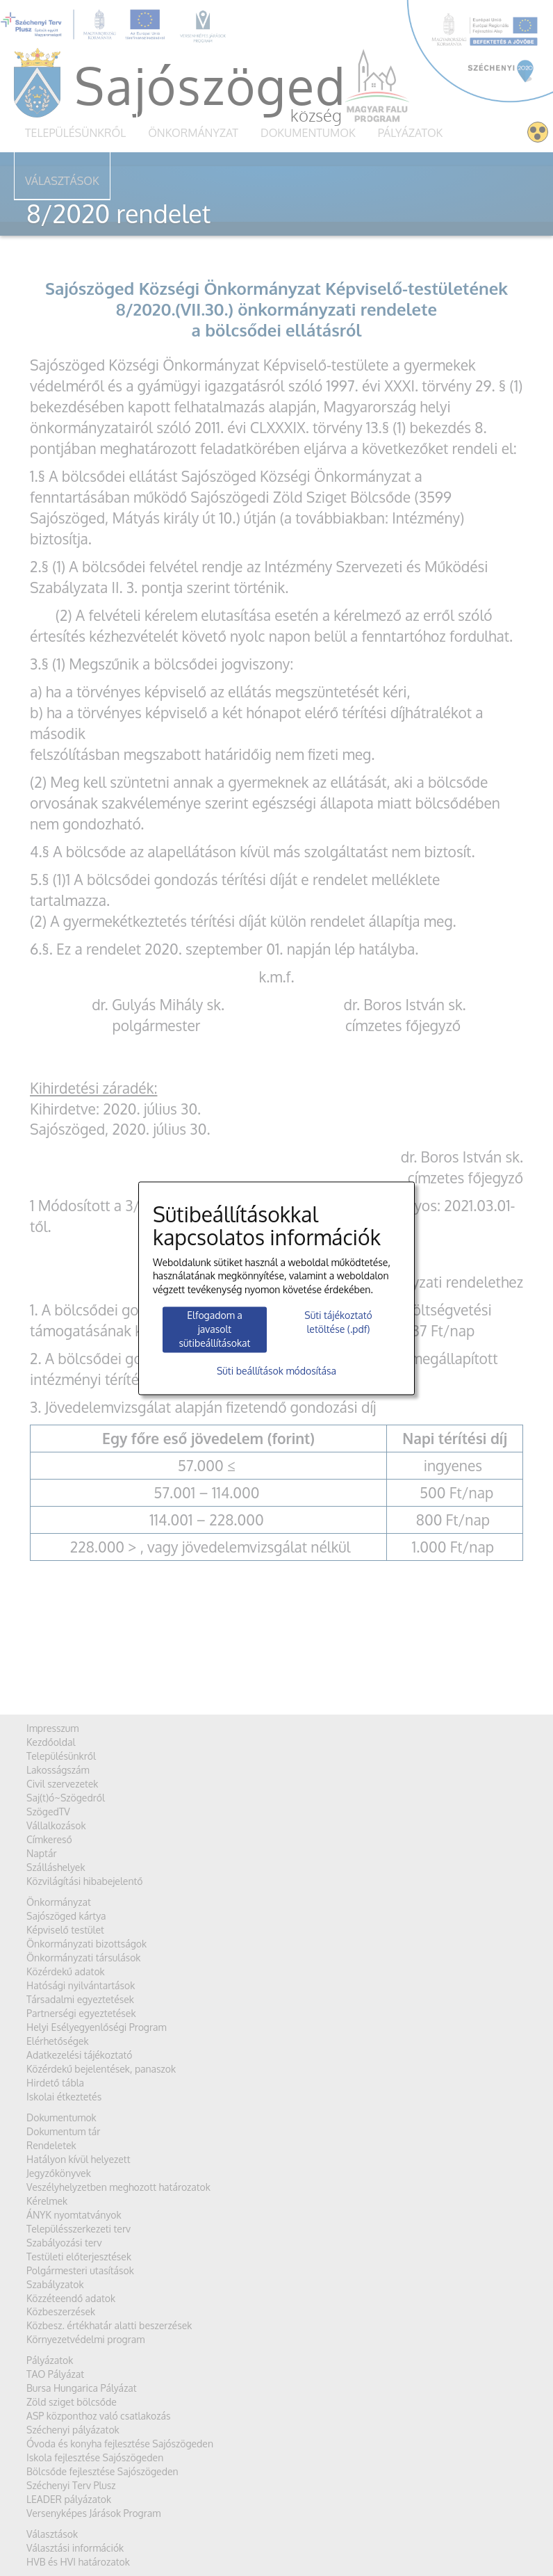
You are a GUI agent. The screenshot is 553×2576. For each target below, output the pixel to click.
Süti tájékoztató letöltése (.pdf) (338, 1323)
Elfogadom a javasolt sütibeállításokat (215, 1330)
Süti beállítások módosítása (276, 1371)
